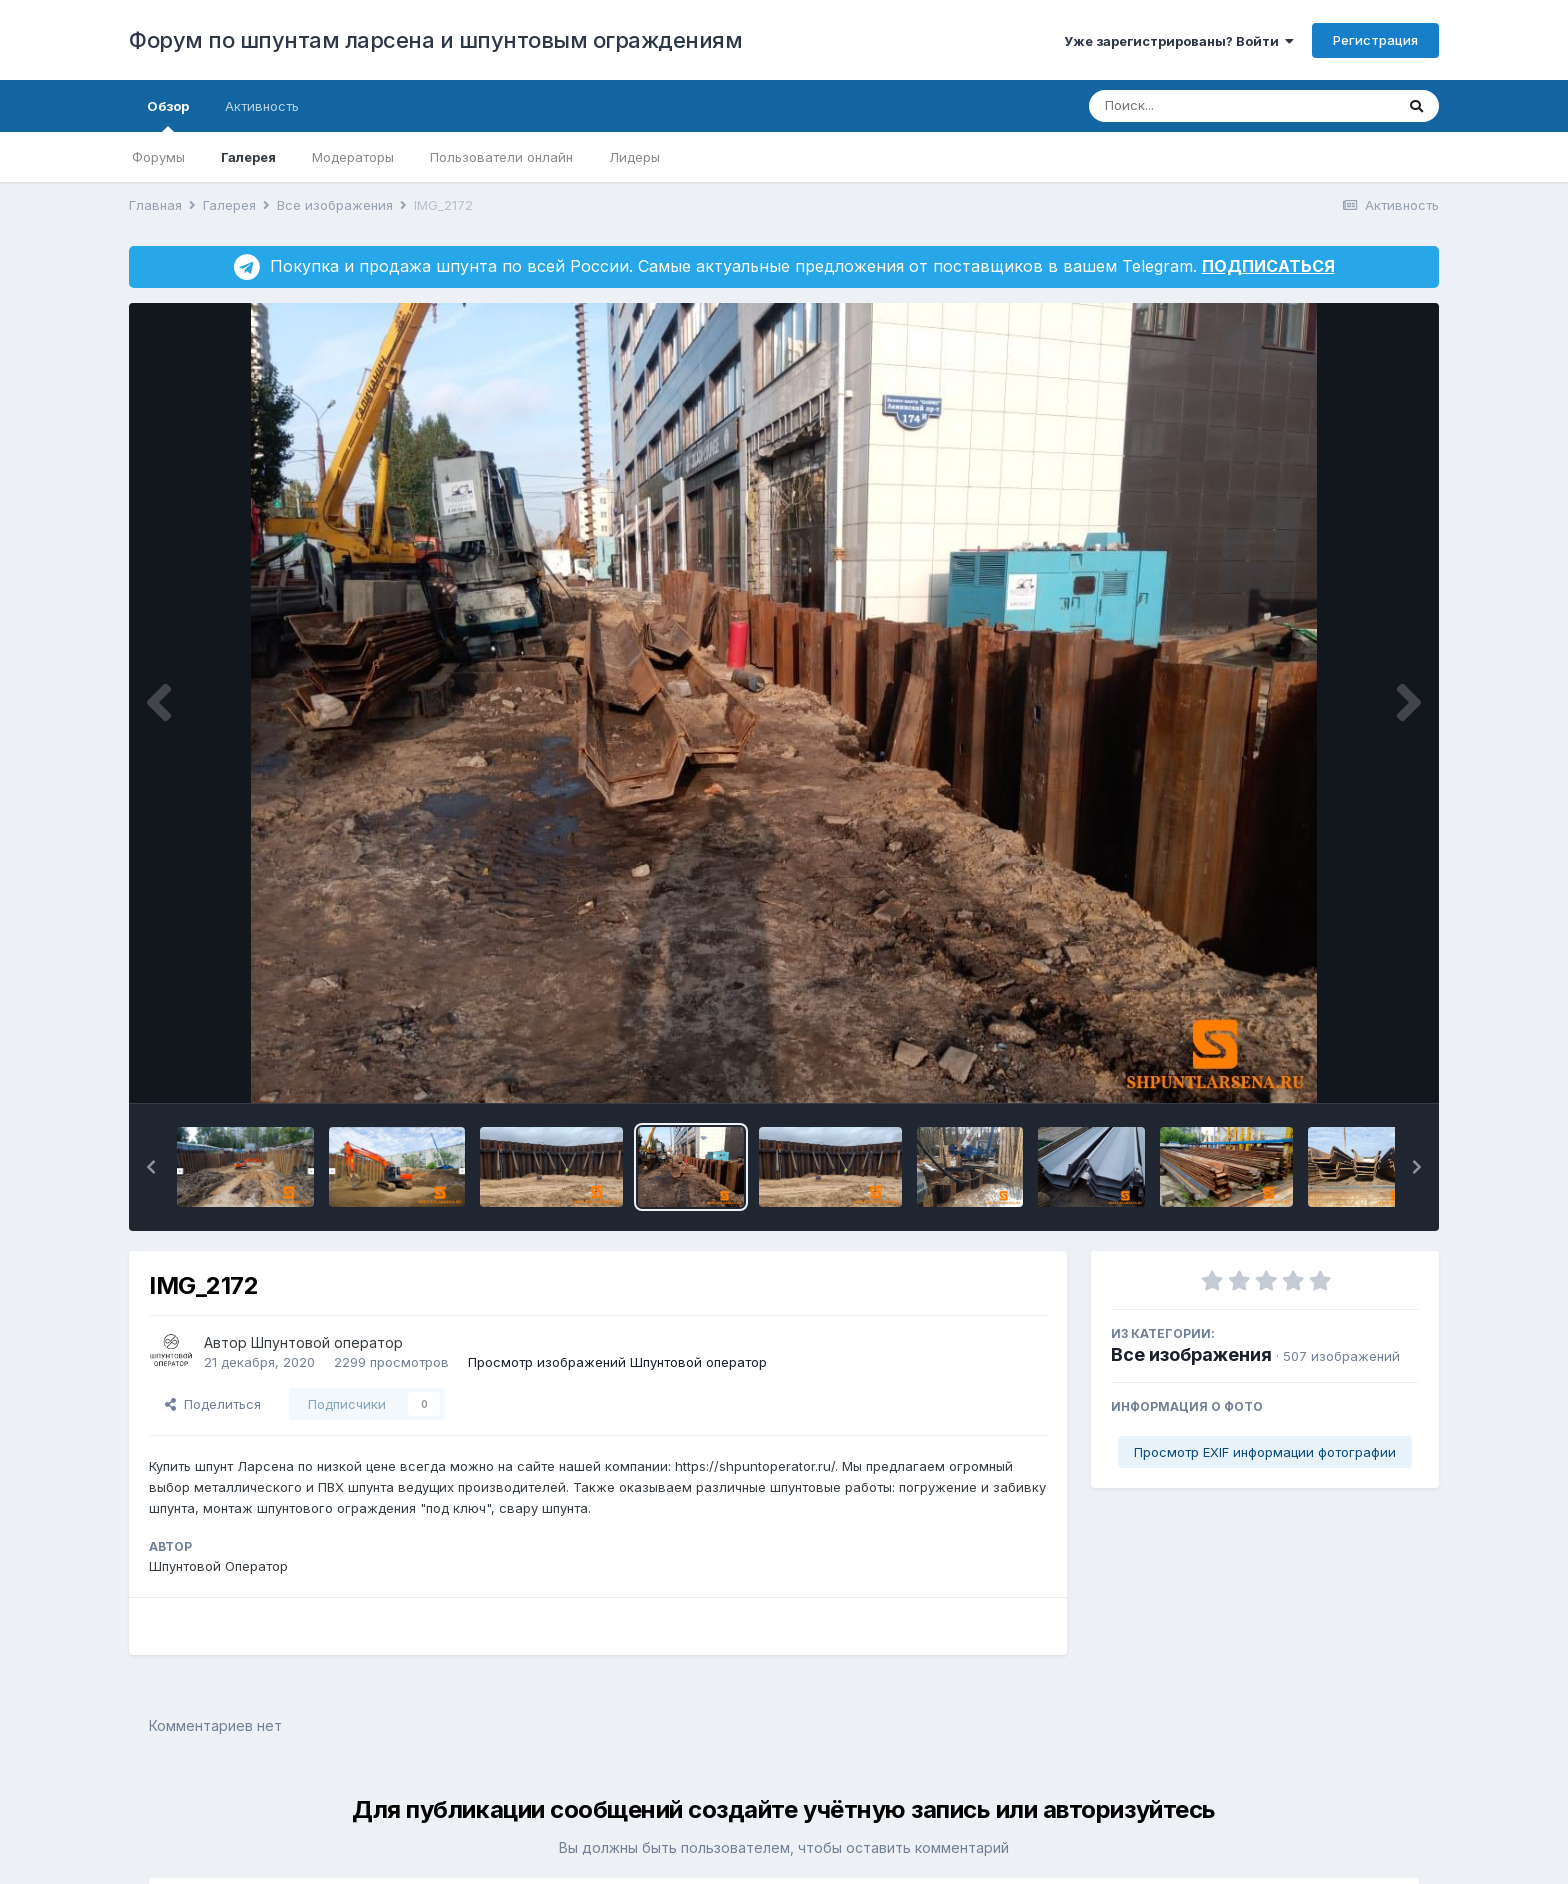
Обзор (168, 115)
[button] (151, 1167)
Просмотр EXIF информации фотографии (1265, 1452)
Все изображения (1191, 1354)
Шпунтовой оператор (327, 1342)
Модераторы (353, 157)
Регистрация (1375, 40)
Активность (262, 106)
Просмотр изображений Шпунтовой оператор (617, 1362)
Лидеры (634, 157)
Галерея (248, 157)
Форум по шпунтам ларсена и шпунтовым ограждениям (435, 40)
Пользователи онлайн (501, 157)
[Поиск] (1203, 106)
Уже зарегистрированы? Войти (1179, 41)
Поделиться (213, 1404)
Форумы (158, 157)
